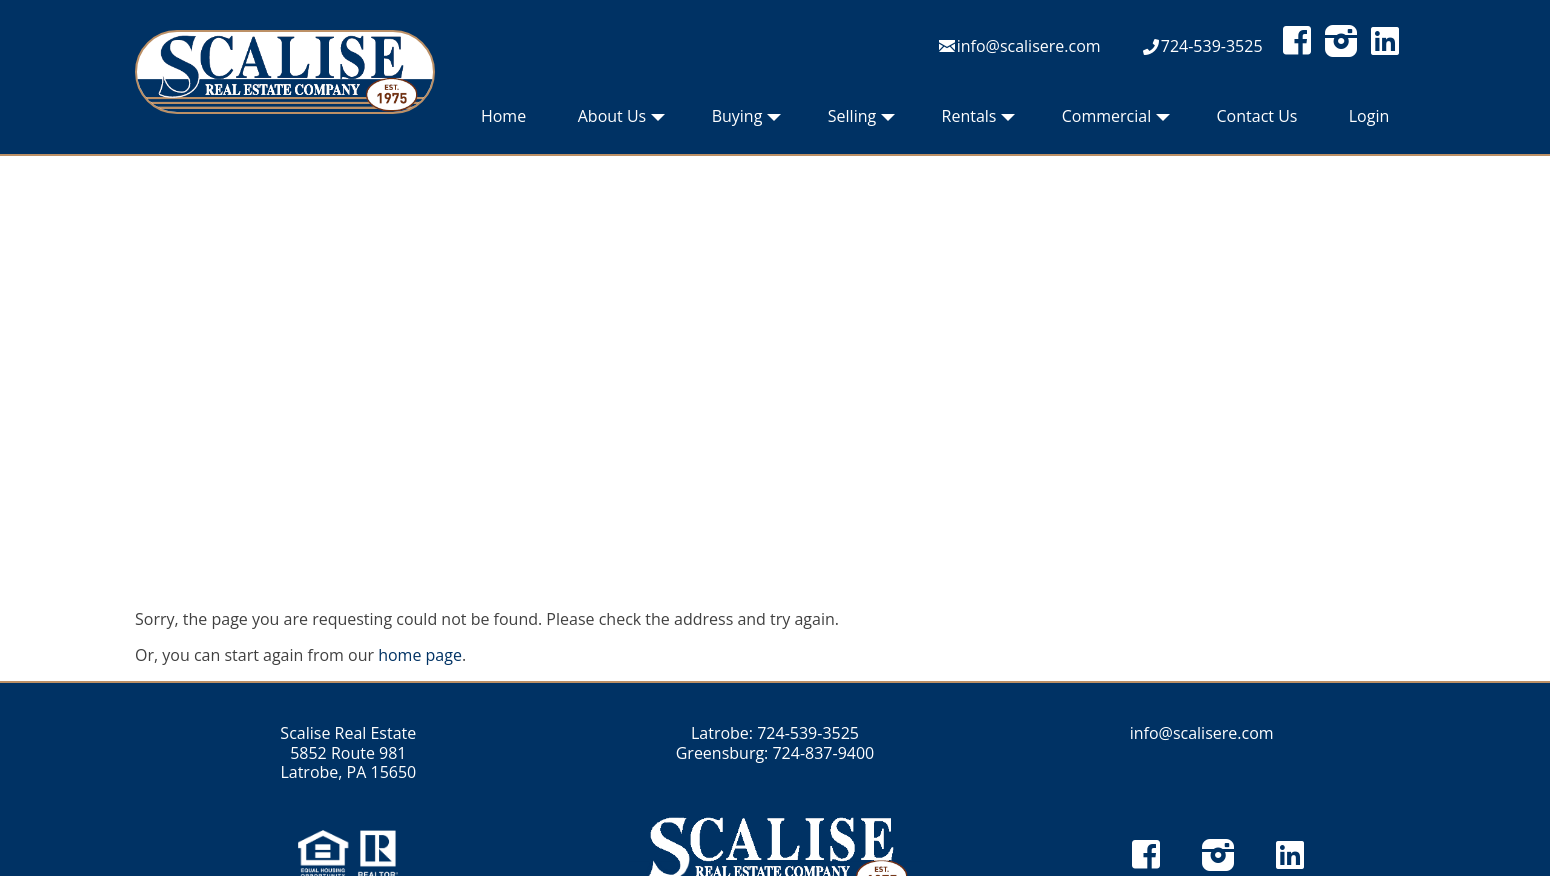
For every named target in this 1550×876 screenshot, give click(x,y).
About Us (622, 121)
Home (503, 116)
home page (420, 655)
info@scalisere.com (1029, 46)
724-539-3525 (1212, 46)
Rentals (979, 121)
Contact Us (1257, 116)
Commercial (1116, 121)
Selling (861, 121)
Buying (747, 121)
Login (1369, 116)
